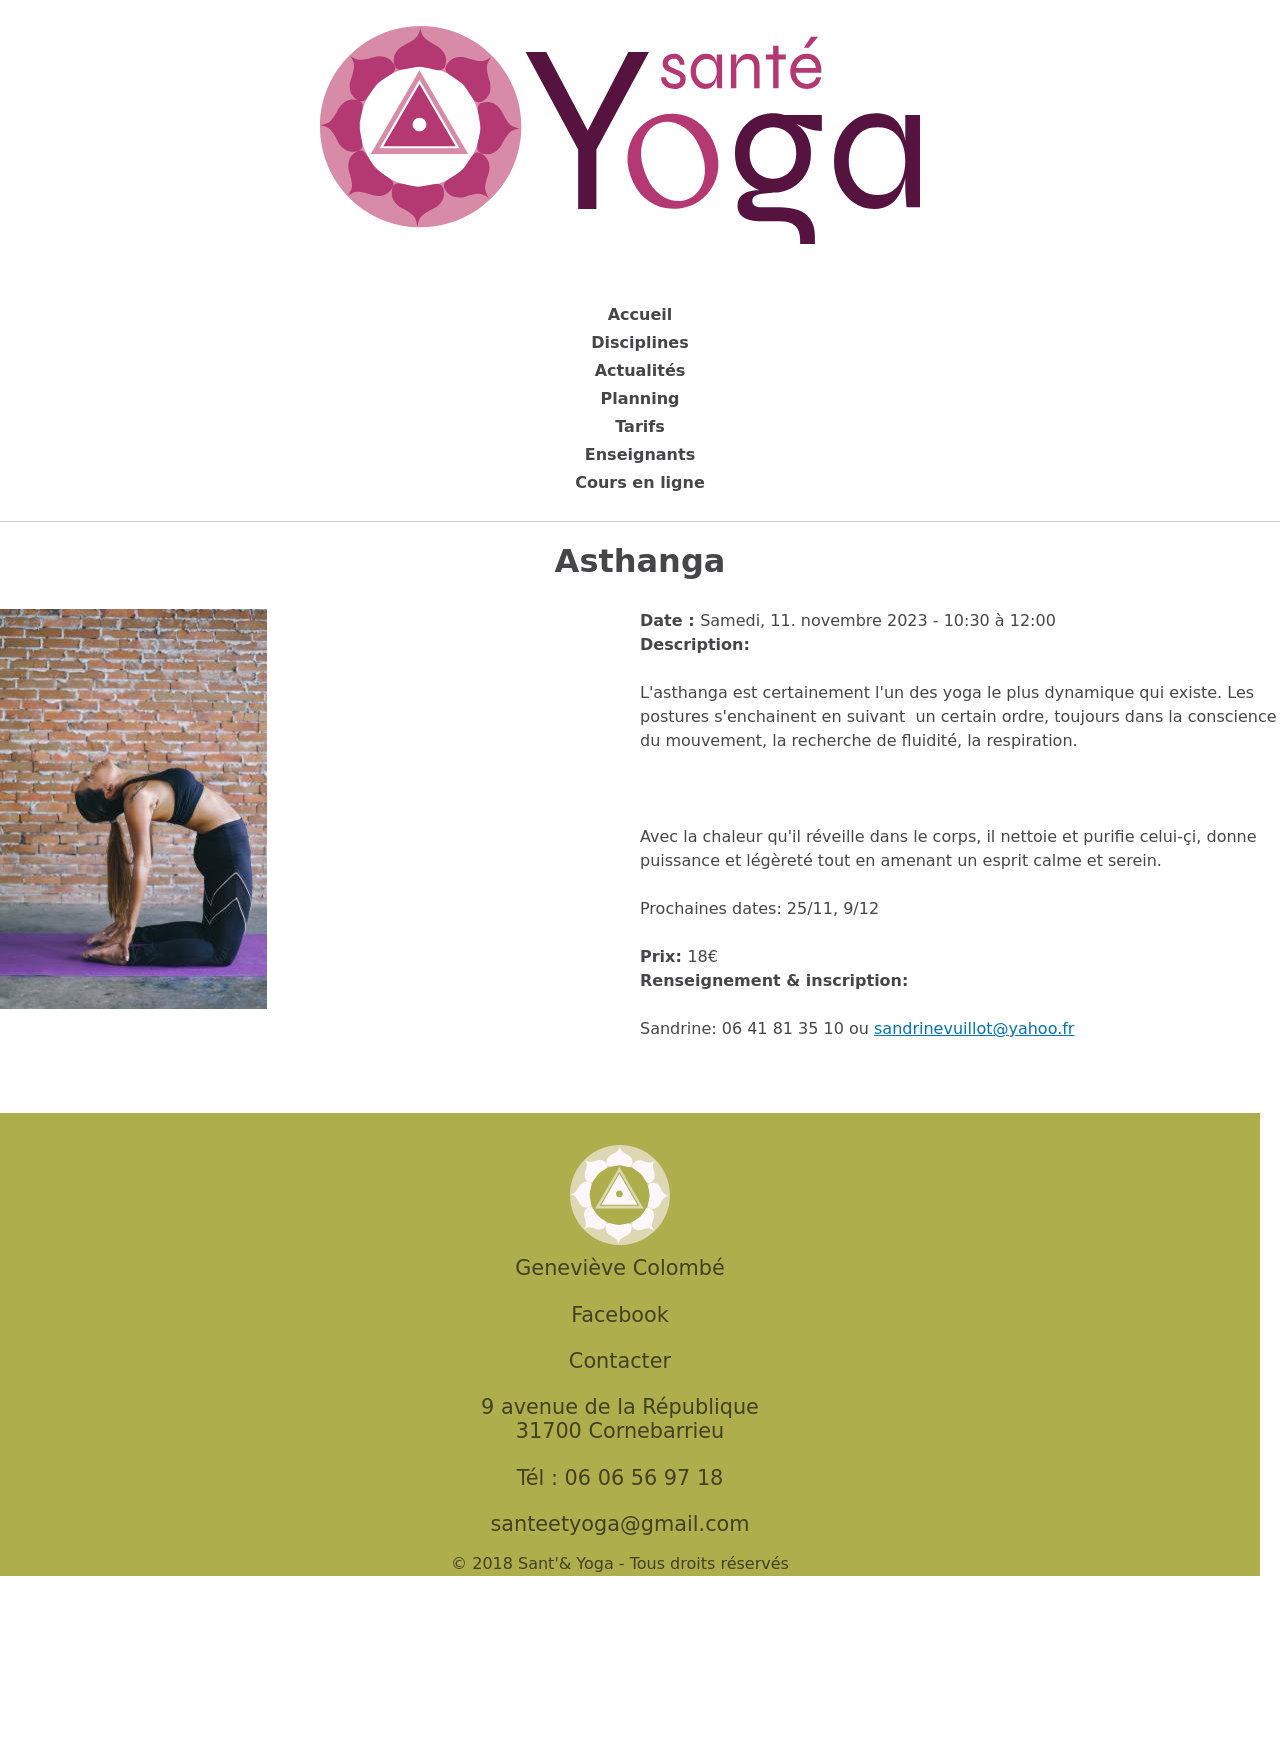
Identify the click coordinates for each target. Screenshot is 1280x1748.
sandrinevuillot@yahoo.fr (974, 1028)
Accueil (640, 314)
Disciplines (639, 342)
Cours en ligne (640, 482)
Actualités (640, 370)
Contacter (620, 1361)
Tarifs (640, 426)
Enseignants (640, 454)
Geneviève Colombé (619, 1268)
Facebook (620, 1315)
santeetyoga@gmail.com (619, 1524)
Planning (639, 398)
